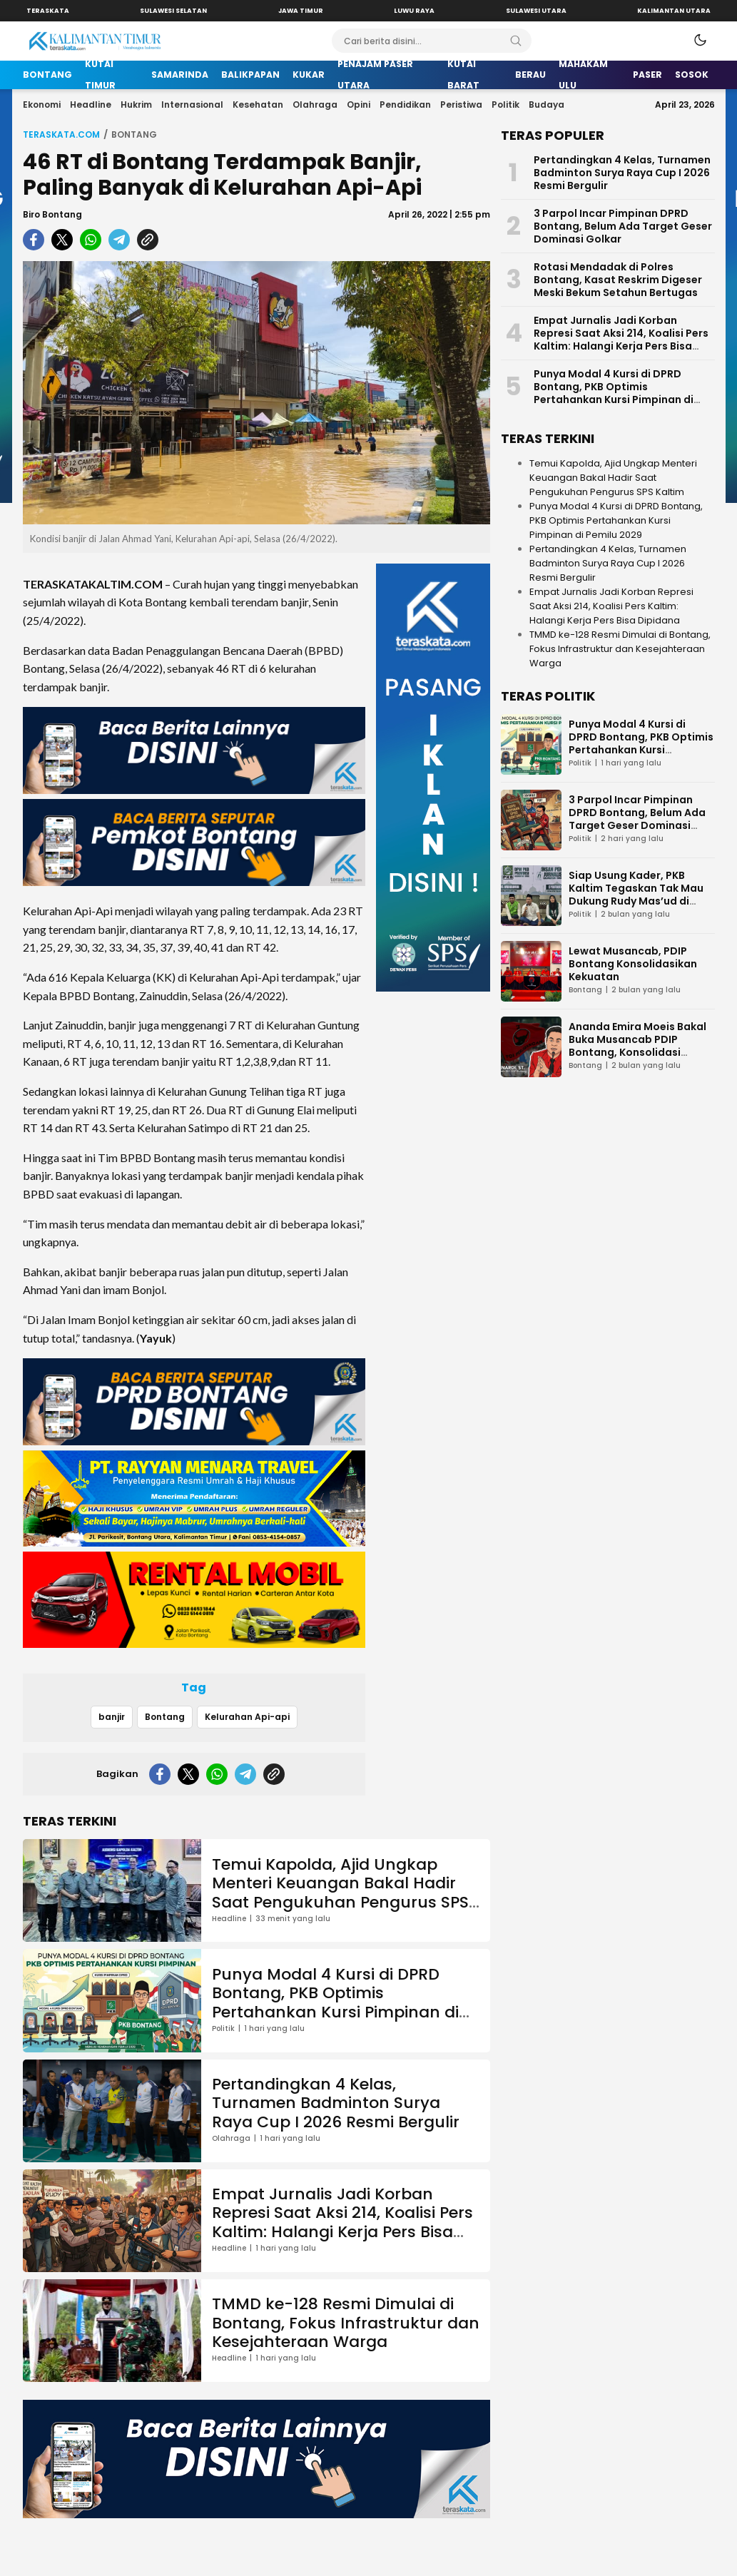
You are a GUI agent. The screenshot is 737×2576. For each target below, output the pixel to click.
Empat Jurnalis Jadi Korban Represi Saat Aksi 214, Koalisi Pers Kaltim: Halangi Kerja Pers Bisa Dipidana (342, 2222)
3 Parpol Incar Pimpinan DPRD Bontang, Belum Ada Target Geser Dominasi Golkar (623, 226)
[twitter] (62, 239)
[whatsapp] (90, 239)
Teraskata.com (61, 134)
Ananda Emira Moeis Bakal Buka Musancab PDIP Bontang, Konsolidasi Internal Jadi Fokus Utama (637, 1045)
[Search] (516, 40)
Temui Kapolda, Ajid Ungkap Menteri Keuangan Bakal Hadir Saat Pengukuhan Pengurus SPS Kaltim (340, 1892)
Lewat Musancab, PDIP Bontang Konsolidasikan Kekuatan (633, 964)
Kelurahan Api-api (247, 1717)
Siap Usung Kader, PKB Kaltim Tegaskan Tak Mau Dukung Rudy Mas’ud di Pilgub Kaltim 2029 (636, 894)
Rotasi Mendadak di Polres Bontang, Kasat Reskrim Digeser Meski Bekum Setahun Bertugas (618, 280)
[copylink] (147, 239)
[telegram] (119, 239)
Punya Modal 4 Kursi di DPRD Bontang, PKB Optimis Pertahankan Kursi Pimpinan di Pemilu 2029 (335, 2002)
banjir (111, 1717)
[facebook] (33, 239)
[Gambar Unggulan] (256, 392)
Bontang (134, 134)
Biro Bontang (52, 214)
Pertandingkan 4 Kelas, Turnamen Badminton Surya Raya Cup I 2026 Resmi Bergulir (335, 2103)
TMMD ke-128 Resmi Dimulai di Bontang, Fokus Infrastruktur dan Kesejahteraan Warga (345, 2323)
